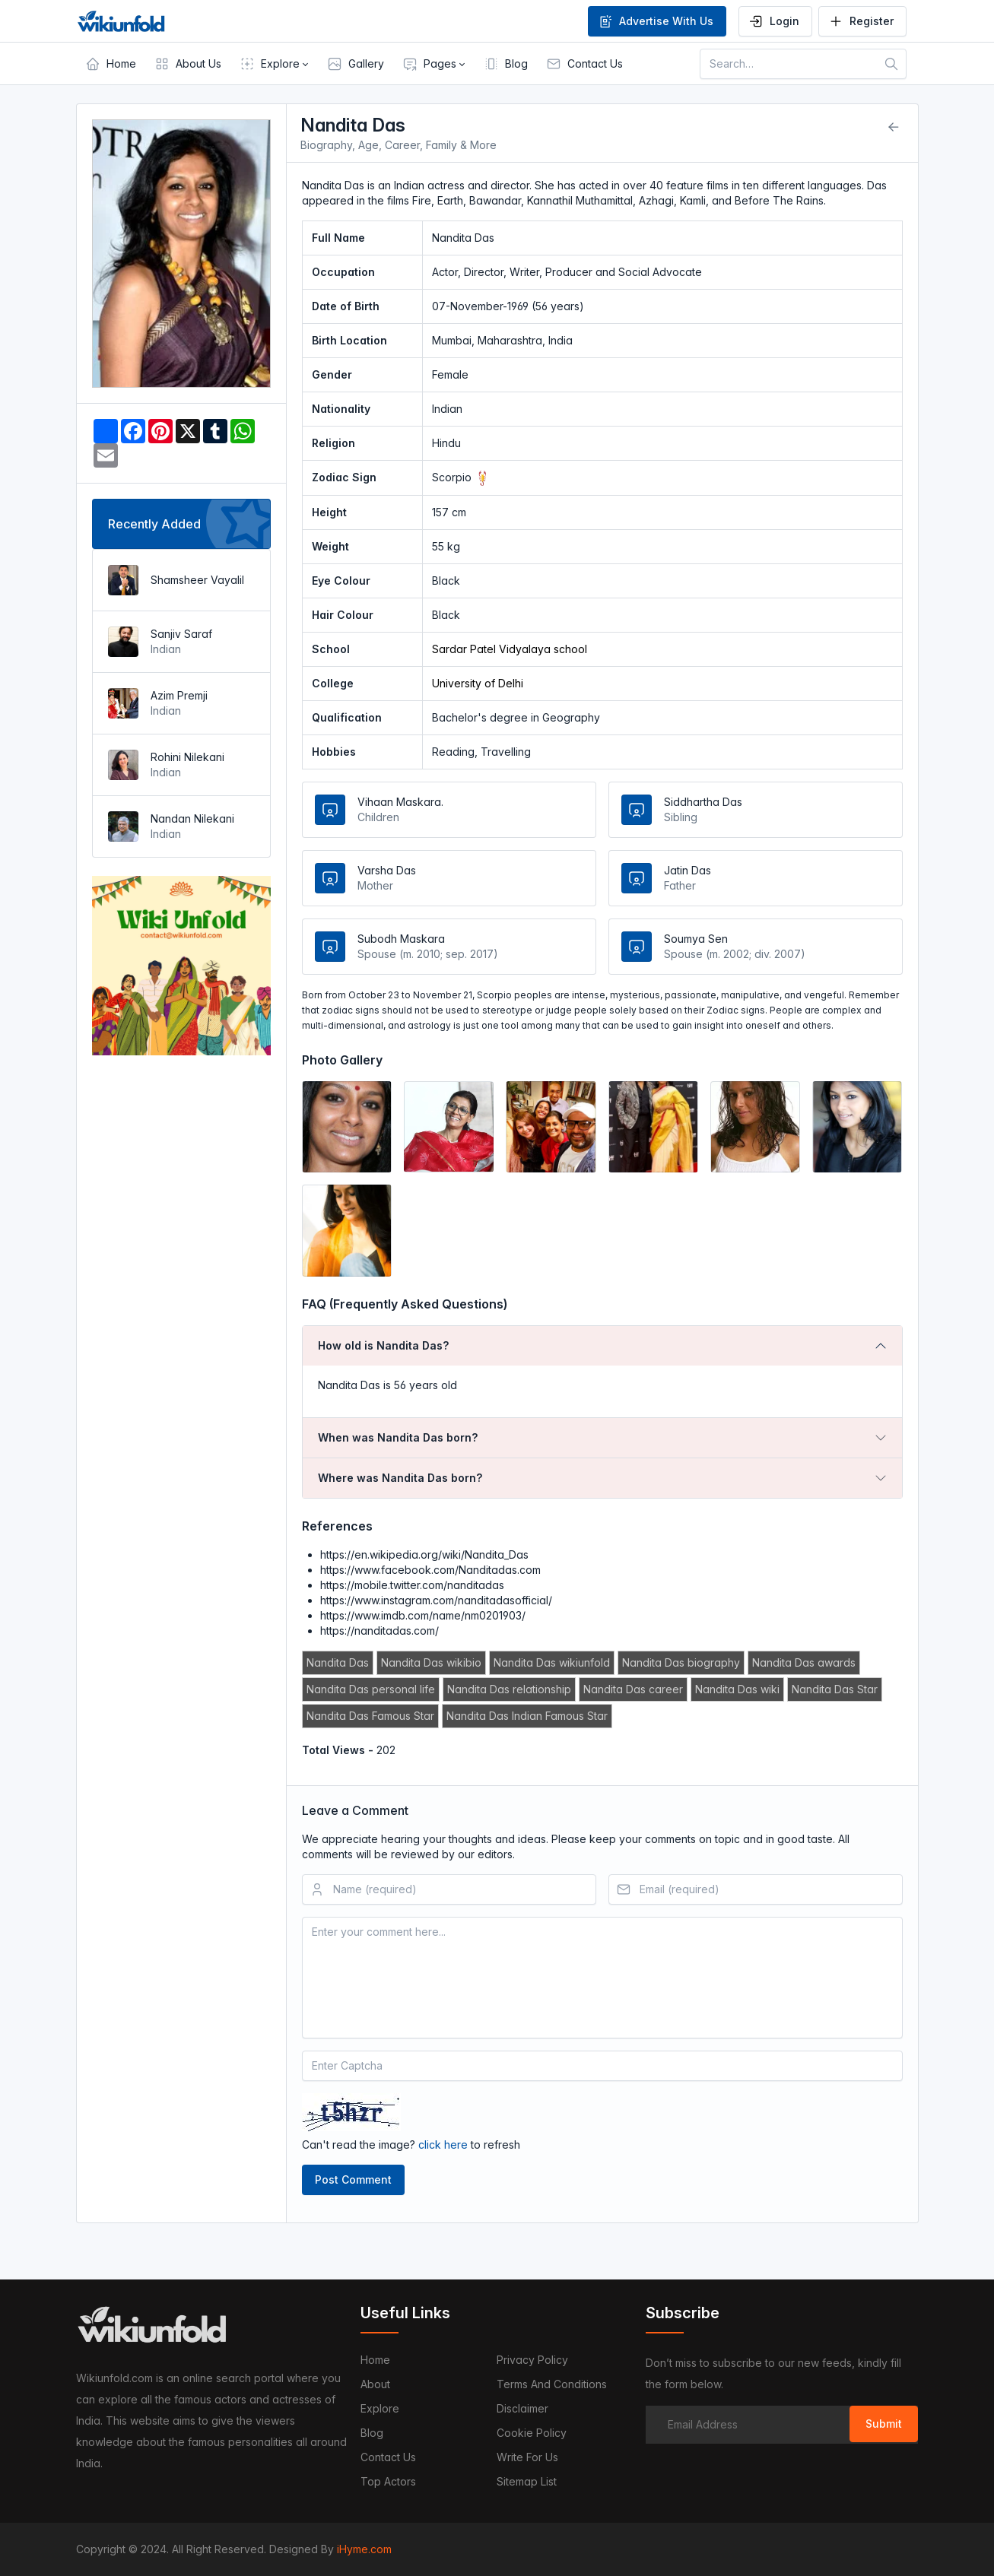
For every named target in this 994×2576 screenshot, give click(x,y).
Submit (883, 2423)
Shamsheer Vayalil (197, 579)
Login (773, 21)
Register (861, 21)
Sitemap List (527, 2481)
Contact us (388, 2457)
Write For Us (527, 2457)
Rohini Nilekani (187, 756)
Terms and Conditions (552, 2384)
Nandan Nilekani (192, 818)
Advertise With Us (655, 21)
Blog (371, 2432)
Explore (379, 2408)
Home (375, 2359)
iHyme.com (364, 2549)
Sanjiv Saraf (181, 633)
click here (443, 2144)
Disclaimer (522, 2408)
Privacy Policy (532, 2359)
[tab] (602, 1346)
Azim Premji (179, 695)
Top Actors (388, 2481)
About (375, 2384)
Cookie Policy (532, 2432)
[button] (274, 64)
